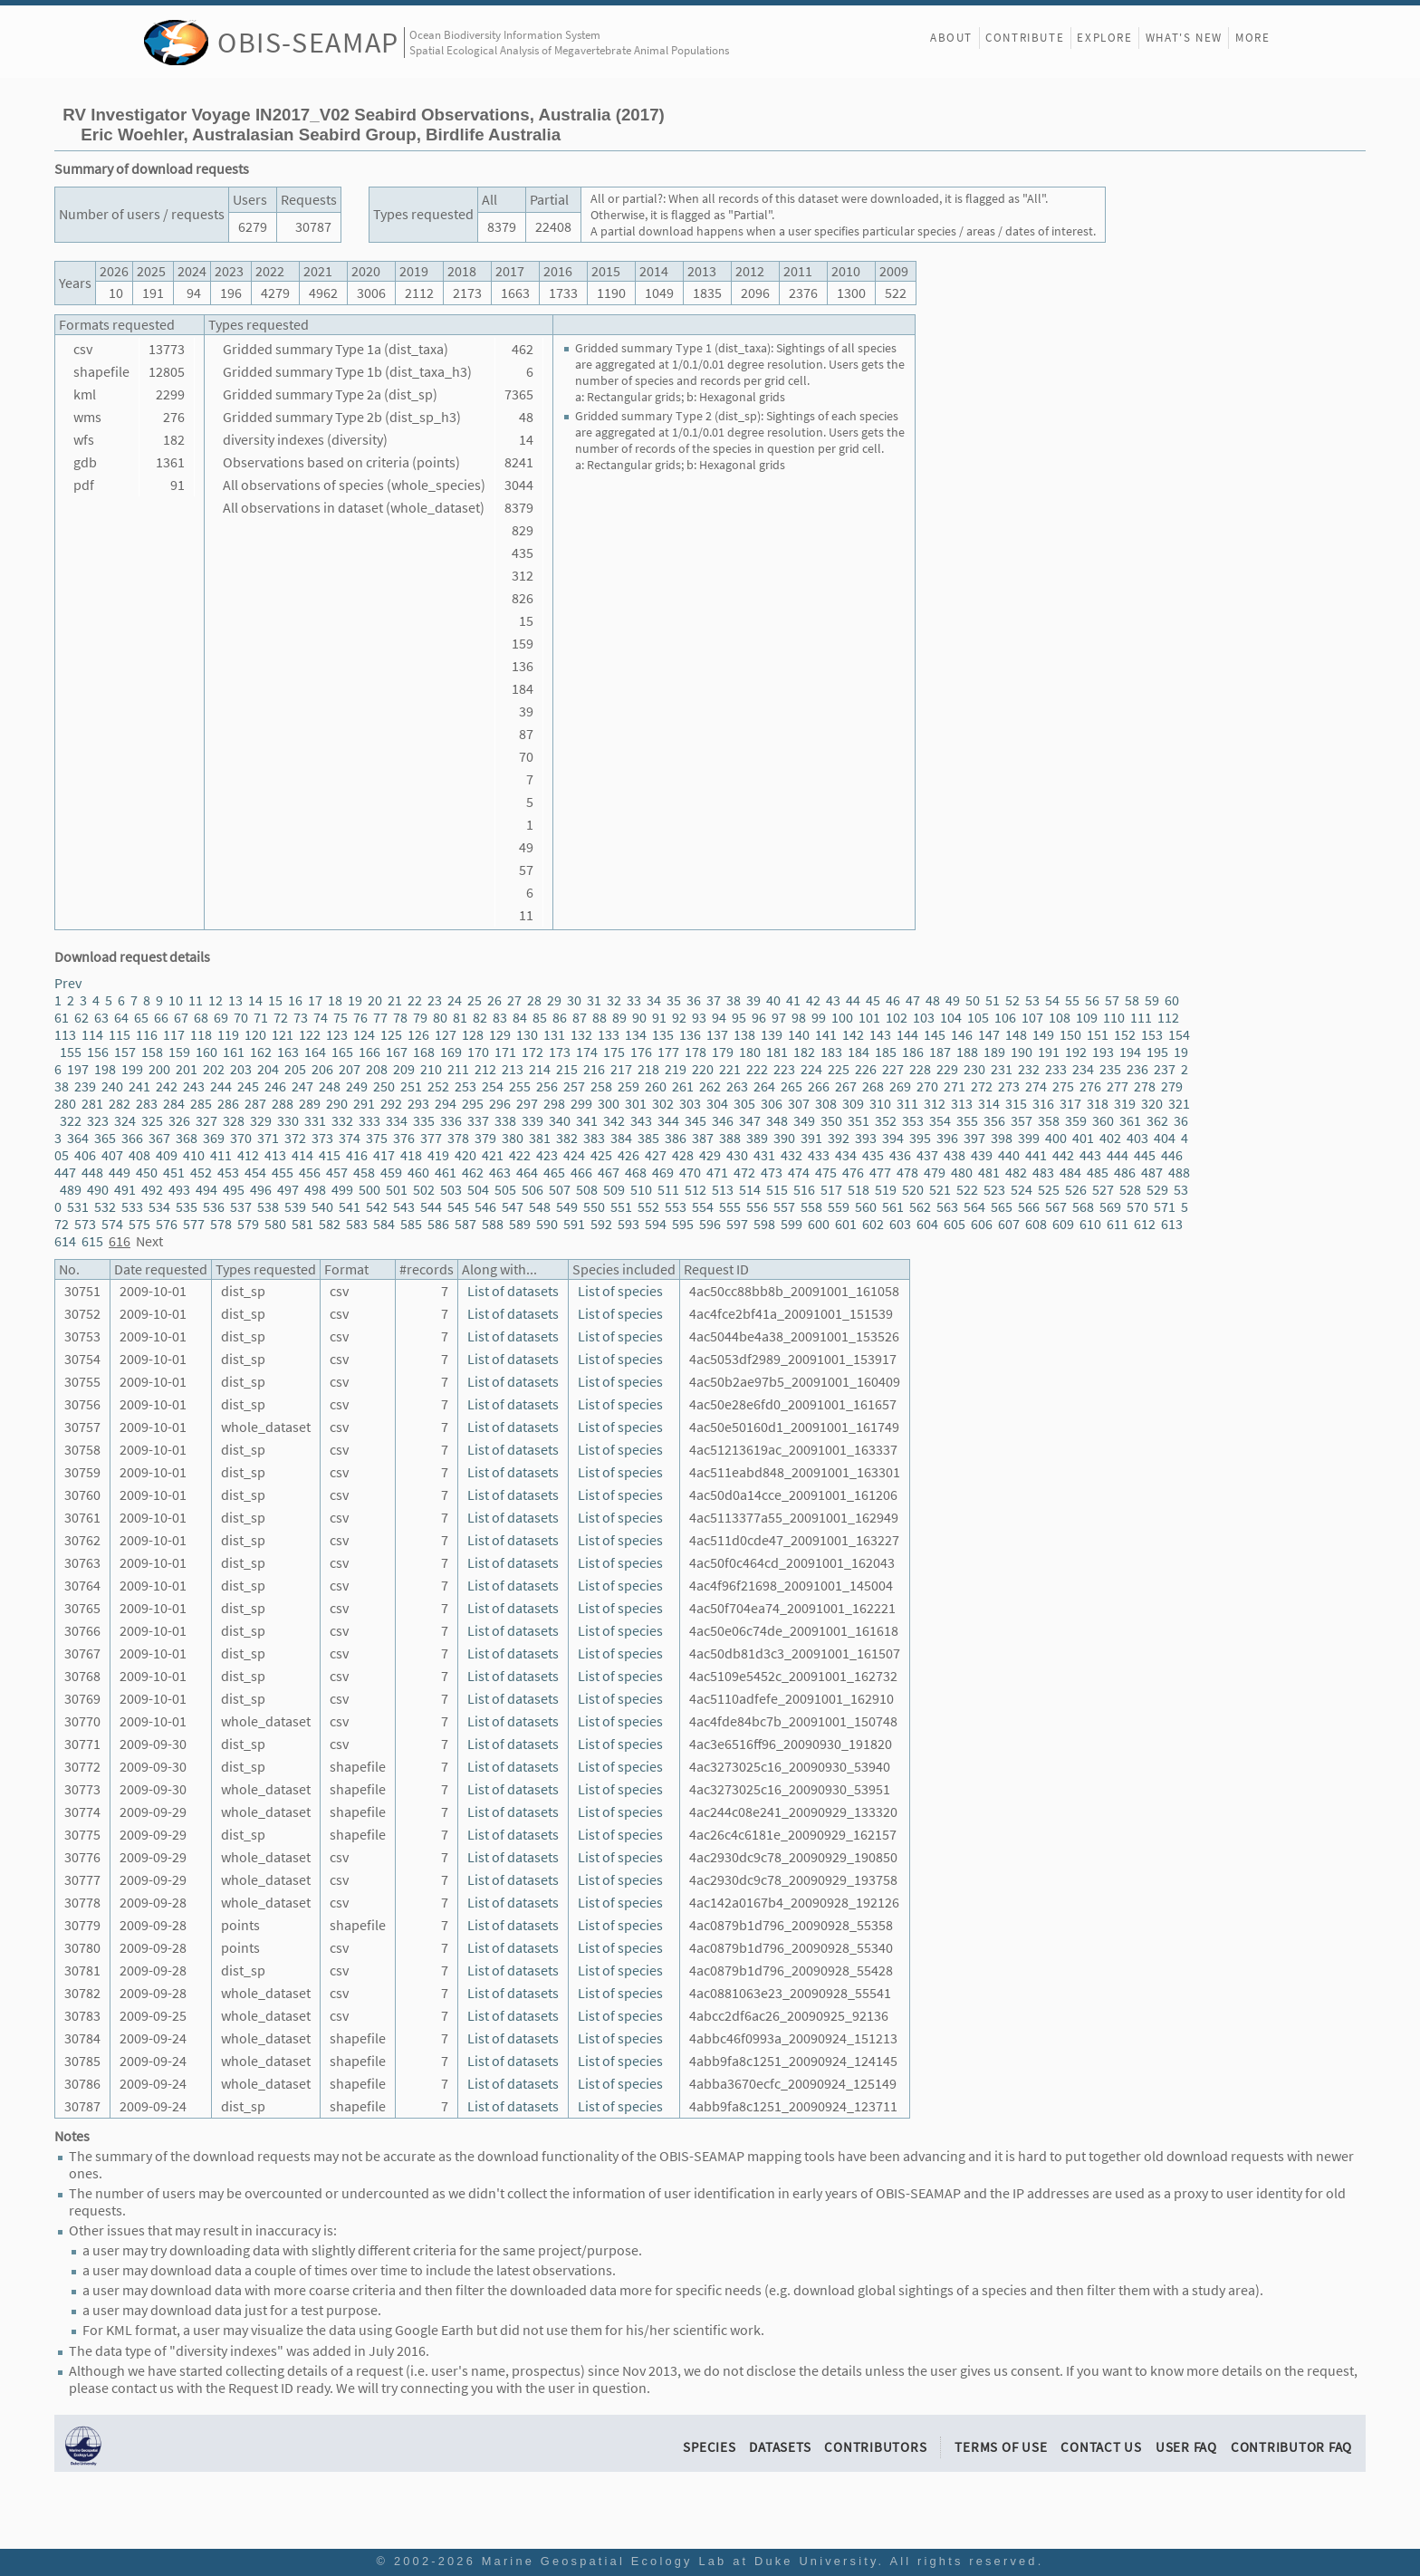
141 (826, 1034)
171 (505, 1052)
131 (554, 1034)
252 (438, 1086)
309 (853, 1103)
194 (1130, 1052)
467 (608, 1172)
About (951, 37)
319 (1125, 1103)
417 (384, 1155)
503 (451, 1189)
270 (927, 1086)
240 (112, 1086)
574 (112, 1224)
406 (85, 1155)
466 (581, 1172)
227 (893, 1069)
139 (771, 1034)
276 (1090, 1086)
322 (71, 1120)
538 (268, 1207)
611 (1117, 1224)
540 (322, 1207)
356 (994, 1120)
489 (71, 1189)
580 (275, 1224)
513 (723, 1189)
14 (255, 1000)
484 (1070, 1172)
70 (241, 1017)
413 (275, 1155)
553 (675, 1207)
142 (853, 1034)
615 (92, 1241)
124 (364, 1034)
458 (364, 1172)
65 (141, 1017)
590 (547, 1224)
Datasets (780, 2447)
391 (811, 1138)
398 (1001, 1138)
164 (315, 1052)
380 (512, 1138)
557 (784, 1207)
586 (438, 1224)
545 (458, 1207)
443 (1090, 1155)
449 (119, 1172)
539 (295, 1207)
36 (693, 1000)
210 (431, 1069)
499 (342, 1189)
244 (221, 1086)
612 (1145, 1224)
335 (424, 1120)
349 (804, 1120)
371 (268, 1138)
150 (1070, 1034)
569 (1110, 1207)
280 (65, 1103)
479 (934, 1172)
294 (445, 1103)
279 (1172, 1086)
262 (710, 1086)
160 (206, 1052)
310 (880, 1103)
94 (719, 1017)
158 (152, 1052)
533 (132, 1207)
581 (302, 1224)
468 (636, 1172)
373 (322, 1138)
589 (520, 1224)
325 (152, 1120)
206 (322, 1069)
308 (826, 1103)
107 (1032, 1017)
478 (907, 1172)
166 (369, 1052)
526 (1076, 1189)
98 (799, 1017)
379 (485, 1138)
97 (779, 1017)
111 (1141, 1017)
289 (310, 1103)
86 (559, 1017)
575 (139, 1224)
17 (315, 1000)
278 (1145, 1086)
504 (478, 1189)
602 (873, 1224)
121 (282, 1034)
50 (972, 1000)
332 (342, 1120)
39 (753, 1000)
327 (206, 1120)
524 (1021, 1189)
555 (730, 1207)
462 (473, 1172)
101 (869, 1017)
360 (1103, 1120)
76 (360, 1017)
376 (404, 1138)
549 (567, 1207)
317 (1070, 1103)
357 (1021, 1120)
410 (194, 1155)
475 (826, 1172)
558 (811, 1207)
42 (813, 1000)
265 (791, 1086)
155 (71, 1052)
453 (228, 1172)
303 (690, 1103)
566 (1029, 1207)
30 (574, 1000)
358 (1049, 1120)
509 (614, 1189)
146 (962, 1034)
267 (846, 1086)
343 (641, 1120)
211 (458, 1069)
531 (78, 1207)
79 (420, 1017)
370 (241, 1138)
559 (838, 1207)
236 (1137, 1069)
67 (181, 1017)
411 (221, 1155)
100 (842, 1017)
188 (967, 1052)
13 (235, 1000)
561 (893, 1207)
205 (295, 1069)
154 (1179, 1034)
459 (391, 1172)
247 (302, 1086)
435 (873, 1155)
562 (920, 1207)
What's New (1184, 37)
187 (940, 1052)
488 (1179, 1172)
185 (886, 1052)
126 (418, 1034)
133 (608, 1034)
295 (473, 1103)
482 (1016, 1172)
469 (663, 1172)
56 (1092, 1000)
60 (1172, 1000)
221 (730, 1069)
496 (261, 1189)
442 (1063, 1155)
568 (1083, 1207)
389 (757, 1138)
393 (866, 1138)
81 (460, 1017)
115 (119, 1034)
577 (194, 1224)
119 (228, 1034)
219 (675, 1069)
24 (454, 1000)
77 (380, 1017)
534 (159, 1207)
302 (663, 1103)
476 (853, 1172)
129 (500, 1034)
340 (560, 1120)
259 (628, 1086)
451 (174, 1172)
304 (717, 1103)
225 (838, 1069)
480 (962, 1172)
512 (695, 1189)
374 (349, 1138)
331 (315, 1120)
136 (690, 1034)
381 (540, 1138)
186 (913, 1052)
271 (954, 1086)
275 (1063, 1086)
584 (384, 1224)
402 (1110, 1138)
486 (1125, 1172)
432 (791, 1155)
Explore (1104, 37)
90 (639, 1017)
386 (675, 1138)
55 (1072, 1000)
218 (648, 1069)
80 (440, 1017)
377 (431, 1138)
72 (280, 1017)
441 (1036, 1155)
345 (695, 1120)
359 (1076, 1120)
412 (248, 1155)
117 (174, 1034)
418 (411, 1155)
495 (234, 1189)
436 (900, 1155)
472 (744, 1172)
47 (913, 1000)
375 (377, 1138)
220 (703, 1069)
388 (730, 1138)
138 (744, 1034)
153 (1152, 1034)
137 (717, 1034)
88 (599, 1017)
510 (641, 1189)
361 (1130, 1120)
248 (330, 1086)
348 (777, 1120)
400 (1056, 1138)
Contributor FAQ (1291, 2447)
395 (920, 1138)
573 (85, 1224)
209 (404, 1069)
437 (927, 1155)
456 (310, 1172)
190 (1021, 1052)
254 (493, 1086)
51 (992, 1000)
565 (1001, 1207)
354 (940, 1120)
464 (527, 1172)
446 (1172, 1155)
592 (601, 1224)
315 (1016, 1103)
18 (335, 1000)
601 (846, 1224)
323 (98, 1120)
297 (527, 1103)
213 (512, 1069)
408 (139, 1155)
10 (175, 1000)
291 (364, 1103)
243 (194, 1086)
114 (92, 1034)
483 (1043, 1172)
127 (445, 1034)
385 (648, 1138)
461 (445, 1172)
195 (1157, 1052)
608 (1036, 1224)
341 (587, 1120)
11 (195, 1000)
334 (397, 1120)
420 (465, 1155)
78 (400, 1017)
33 (634, 1000)
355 (967, 1120)
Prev (68, 983)
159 (179, 1052)
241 (139, 1086)
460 (418, 1172)
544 (431, 1207)
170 (478, 1052)
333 (369, 1120)
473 (771, 1172)
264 (764, 1086)
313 (962, 1103)
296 (500, 1103)
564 (974, 1207)
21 (395, 1000)
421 (493, 1155)
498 (315, 1189)
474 (799, 1172)
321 (1179, 1103)
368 (186, 1138)
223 (784, 1069)
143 (880, 1034)
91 (659, 1017)
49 (952, 1000)
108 (1059, 1017)
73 (300, 1017)
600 (819, 1224)
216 (594, 1069)
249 (357, 1086)
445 (1145, 1155)
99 (818, 1017)
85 (539, 1017)
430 (737, 1155)
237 (1164, 1069)
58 (1132, 1000)
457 (337, 1172)
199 (132, 1069)
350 (831, 1120)
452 (201, 1172)
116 (147, 1034)
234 (1083, 1069)
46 (893, 1000)
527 (1103, 1189)
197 (78, 1069)
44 (853, 1000)
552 (648, 1207)
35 (674, 1000)
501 (397, 1189)
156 (98, 1052)
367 (159, 1138)
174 (587, 1052)
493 (179, 1189)
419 (438, 1155)
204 (268, 1069)
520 (913, 1189)
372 (295, 1138)
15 (275, 1000)
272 (982, 1086)
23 (434, 1000)
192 (1076, 1052)
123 (337, 1034)
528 (1130, 1189)
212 (485, 1069)
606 (982, 1224)
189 (994, 1052)
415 (330, 1155)
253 (465, 1086)
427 (656, 1155)
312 (934, 1103)
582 (330, 1224)
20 (375, 1000)
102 (896, 1017)
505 (505, 1189)
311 (907, 1103)
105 (978, 1017)
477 (880, 1172)
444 (1117, 1155)
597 (737, 1224)
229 (947, 1069)
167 (397, 1052)
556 (757, 1207)
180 (750, 1052)
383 (594, 1138)
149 (1043, 1034)
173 (560, 1052)
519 (886, 1189)
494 (206, 1189)
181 (777, 1052)
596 (710, 1224)
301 (636, 1103)
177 (668, 1052)
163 (288, 1052)
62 (81, 1017)
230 (974, 1069)
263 (737, 1086)
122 (310, 1034)
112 (1168, 1017)
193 (1103, 1052)
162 (261, 1052)
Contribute (1024, 37)
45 (873, 1000)
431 (764, 1155)
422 (520, 1155)
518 (858, 1189)
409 (167, 1155)
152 (1125, 1034)
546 (485, 1207)
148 (1016, 1034)
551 (621, 1207)
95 (739, 1017)
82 (480, 1017)
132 (581, 1034)
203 (241, 1069)
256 (547, 1086)
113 (65, 1034)
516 (804, 1189)
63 (101, 1017)
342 (614, 1120)
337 (478, 1120)
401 (1083, 1138)
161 (234, 1052)
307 (799, 1103)
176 (641, 1052)
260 (656, 1086)
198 (105, 1069)
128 (473, 1034)
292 (391, 1103)
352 (886, 1120)
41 (793, 1000)
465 (554, 1172)
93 (699, 1017)
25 (474, 1000)
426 (628, 1155)
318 (1097, 1103)
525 (1049, 1189)
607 (1009, 1224)
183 (831, 1052)
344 (668, 1120)
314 (989, 1103)
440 (1009, 1155)
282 (119, 1103)
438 (954, 1155)
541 (349, 1207)
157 (125, 1052)
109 (1087, 1017)
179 (723, 1052)
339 (532, 1120)
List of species (620, 1291)
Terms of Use (1001, 2447)
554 (703, 1207)
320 (1152, 1103)
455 (282, 1172)
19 (355, 1000)
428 (683, 1155)
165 (342, 1052)
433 (819, 1155)
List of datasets (513, 1291)
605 (954, 1224)
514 (750, 1189)
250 (384, 1086)
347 (750, 1120)
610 (1090, 1224)
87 (579, 1017)
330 (288, 1120)
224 (811, 1069)
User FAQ (1186, 2447)
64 (121, 1017)
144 (907, 1034)
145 (934, 1034)
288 (282, 1103)
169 (451, 1052)
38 (733, 1000)
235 (1110, 1069)
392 (838, 1138)
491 (125, 1189)
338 (505, 1120)
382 (567, 1138)
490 (98, 1189)
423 (547, 1155)
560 (866, 1207)
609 (1063, 1224)
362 (1157, 1120)
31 (594, 1000)
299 (581, 1103)
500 (369, 1189)
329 (261, 1120)
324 (125, 1120)
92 (679, 1017)
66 (161, 1017)
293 (418, 1103)
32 (614, 1000)
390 (784, 1138)
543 (404, 1207)
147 (989, 1034)
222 (757, 1069)
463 (500, 1172)
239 (85, 1086)
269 (900, 1086)
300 (608, 1103)
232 (1029, 1069)
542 (377, 1207)
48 (933, 1000)
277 (1117, 1086)
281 (92, 1103)
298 (554, 1103)
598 (764, 1224)
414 (302, 1155)
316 (1043, 1103)
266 (819, 1086)
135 (663, 1034)
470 (690, 1172)
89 (619, 1017)
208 (377, 1069)
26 (494, 1000)
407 (112, 1155)
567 (1056, 1207)
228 (920, 1069)
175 (614, 1052)
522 (967, 1189)
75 (340, 1017)
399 (1029, 1138)
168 (424, 1052)
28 (534, 1000)
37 (713, 1000)
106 (1005, 1017)
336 (451, 1120)
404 (1164, 1138)
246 (275, 1086)
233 (1056, 1069)
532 (105, 1207)
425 (601, 1155)
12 (215, 1000)
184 (858, 1052)
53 (1032, 1000)
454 (255, 1172)
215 (567, 1069)
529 (1157, 1189)
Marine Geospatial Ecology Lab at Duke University (680, 2561)
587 (465, 1224)
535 (186, 1207)
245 (248, 1086)
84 (520, 1017)
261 (683, 1086)
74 (320, 1017)
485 (1097, 1172)
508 (587, 1189)
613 (1172, 1224)
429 (710, 1155)
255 (520, 1086)
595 (683, 1224)
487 (1152, 1172)
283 (147, 1103)
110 (1114, 1017)
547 (512, 1207)
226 (866, 1069)
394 (893, 1138)
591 (574, 1224)
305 (744, 1103)
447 (65, 1172)
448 (92, 1172)
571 (1164, 1207)
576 (167, 1224)
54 (1052, 1000)
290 (337, 1103)
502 (424, 1189)
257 (574, 1086)
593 (628, 1224)
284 (174, 1103)
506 (532, 1189)
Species (709, 2447)
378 (458, 1138)
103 (924, 1017)
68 (201, 1017)
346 (723, 1120)
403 (1137, 1138)
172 (532, 1052)
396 (947, 1138)
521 (940, 1189)
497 (288, 1189)
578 (221, 1224)
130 (527, 1034)
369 (214, 1138)
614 (65, 1241)
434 (846, 1155)
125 (391, 1034)
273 (1009, 1086)
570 (1137, 1207)
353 (913, 1120)
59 (1152, 1000)
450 (147, 1172)
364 (78, 1138)
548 (540, 1207)
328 (234, 1120)
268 (873, 1086)
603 (900, 1224)
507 (560, 1189)
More (1252, 37)
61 (61, 1017)
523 (994, 1189)
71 (261, 1017)
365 (105, 1138)
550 (594, 1207)
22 (415, 1000)
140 (799, 1034)
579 (248, 1224)
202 (214, 1069)
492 (152, 1189)
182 (804, 1052)
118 (201, 1034)
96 (759, 1017)
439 (982, 1155)
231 (1001, 1069)
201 (186, 1069)
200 (159, 1069)
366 (132, 1138)
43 (833, 1000)
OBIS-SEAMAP (308, 42)
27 (514, 1000)
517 (831, 1189)
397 (974, 1138)
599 (791, 1224)
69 (221, 1017)
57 (1112, 1000)
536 (214, 1207)
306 (771, 1103)
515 (777, 1189)
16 (295, 1000)
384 (621, 1138)
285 (201, 1103)
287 (255, 1103)
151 (1097, 1034)
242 (167, 1086)
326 (179, 1120)
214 (540, 1069)
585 (411, 1224)
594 (656, 1224)
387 (703, 1138)
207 (349, 1069)
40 (773, 1000)
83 (500, 1017)
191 (1049, 1052)
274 (1036, 1086)
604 (927, 1224)
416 (357, 1155)
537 (241, 1207)
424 (574, 1155)
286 (228, 1103)
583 (357, 1224)
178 (695, 1052)
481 (989, 1172)
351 (858, 1120)
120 (255, 1034)
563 (947, 1207)
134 (636, 1034)
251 (411, 1086)
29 (554, 1000)
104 (951, 1017)
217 (621, 1069)
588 (493, 1224)
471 (717, 1172)
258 (601, 1086)
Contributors (875, 2447)
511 (668, 1189)
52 (1012, 1000)
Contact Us (1101, 2447)
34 (654, 1000)
